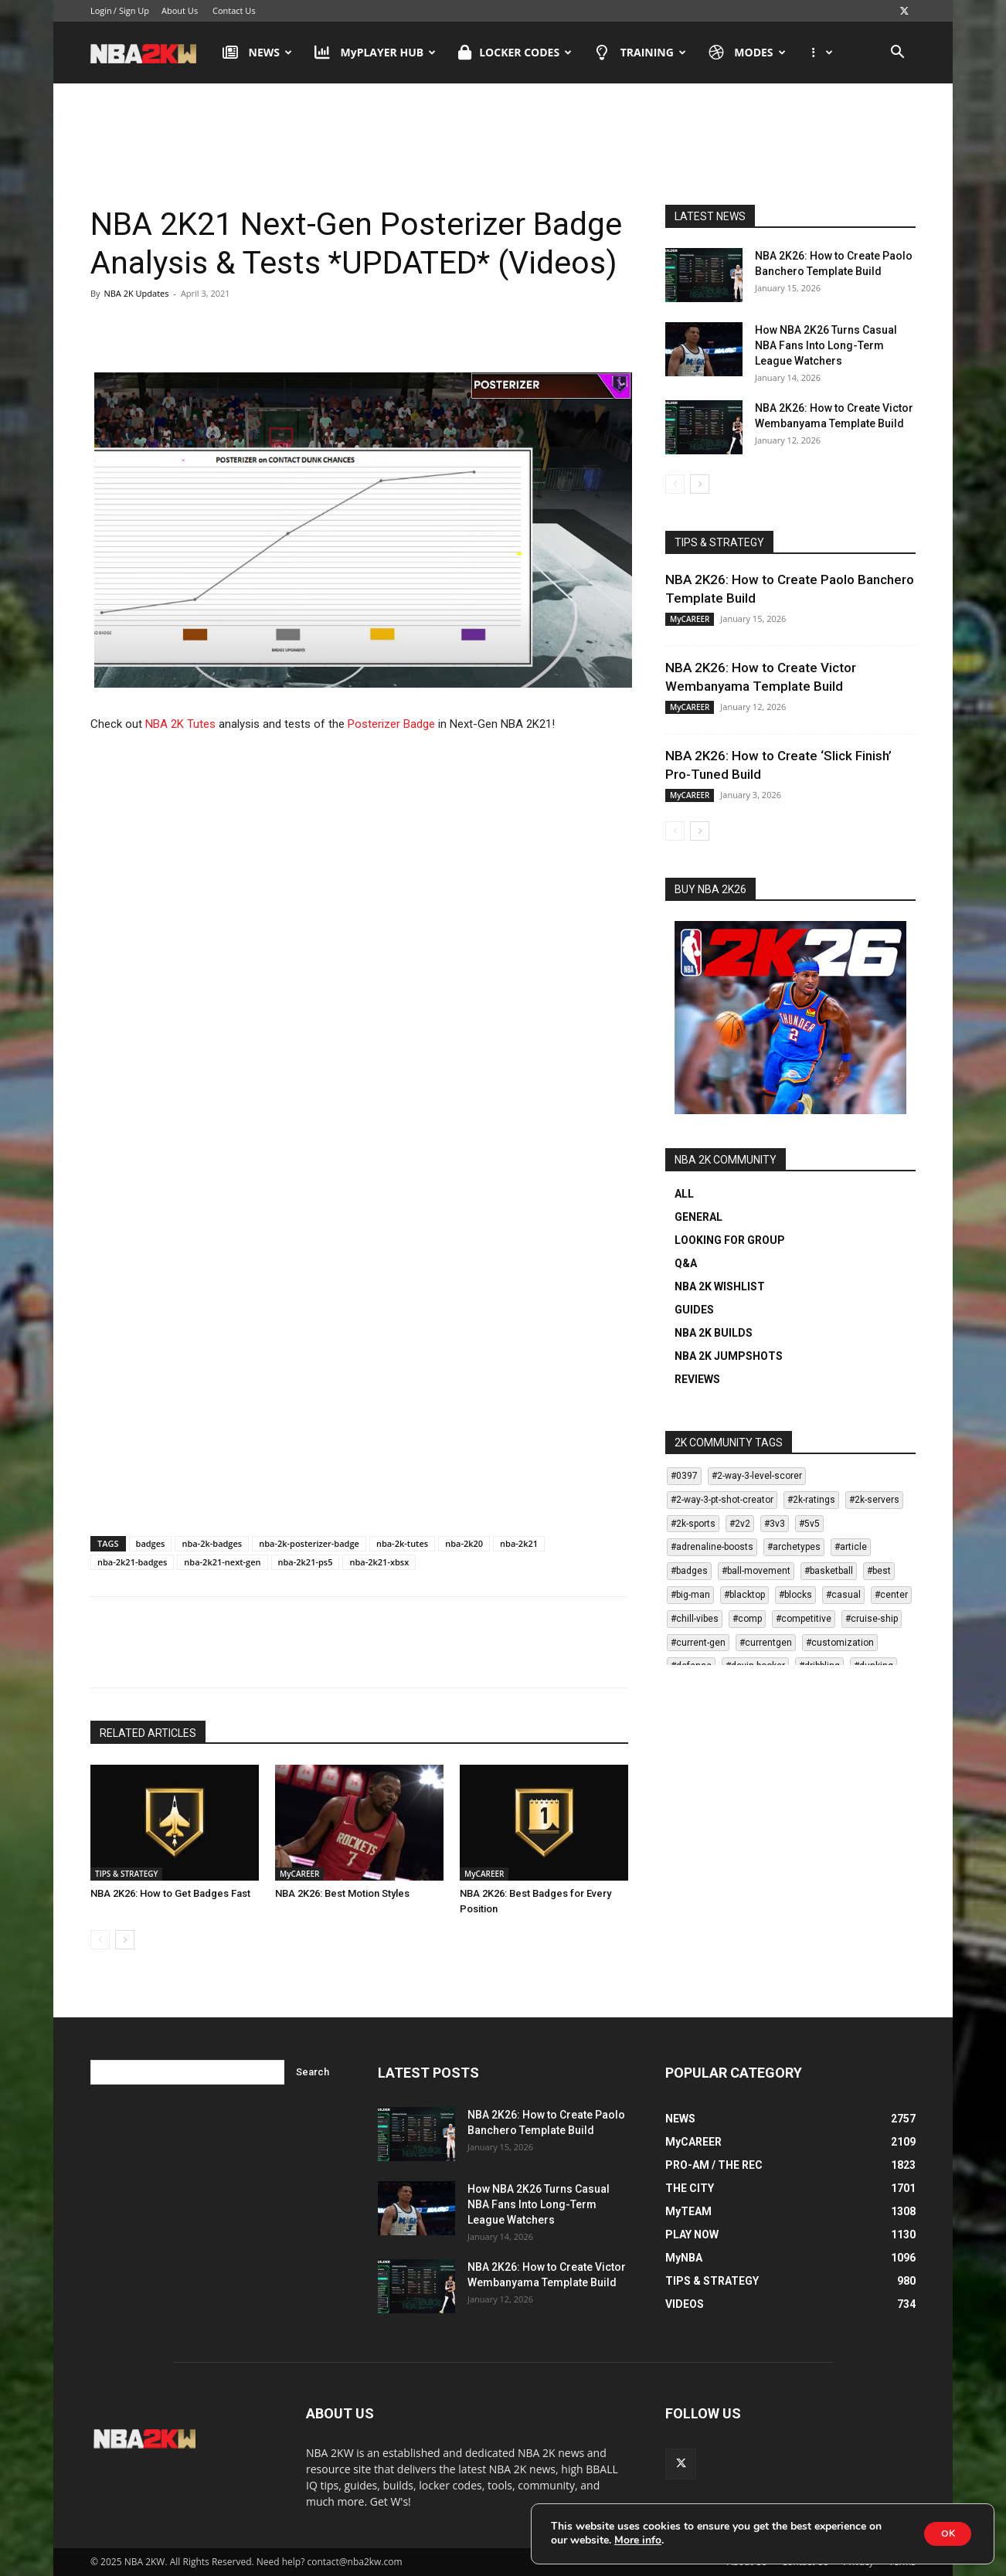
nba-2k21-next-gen (222, 1562)
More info (653, 2539)
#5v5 (809, 1523)
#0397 (684, 1475)
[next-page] (124, 1939)
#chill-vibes (695, 1618)
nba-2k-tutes (402, 1543)
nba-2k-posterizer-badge (309, 1543)
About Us (179, 10)
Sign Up (134, 10)
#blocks (795, 1594)
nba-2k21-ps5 (305, 1562)
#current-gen (698, 1642)
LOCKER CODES (515, 52)
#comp (747, 1618)
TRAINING (640, 52)
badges (150, 1543)
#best (879, 1570)
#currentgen (765, 1642)
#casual (843, 1594)
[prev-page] (100, 1939)
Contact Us (234, 10)
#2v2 (739, 1523)
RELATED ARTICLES (148, 1733)
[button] (897, 53)
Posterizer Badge (391, 724)
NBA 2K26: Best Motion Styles (342, 1893)
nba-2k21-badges (132, 1562)
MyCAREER (299, 1873)
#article (850, 1546)
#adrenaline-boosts (712, 1546)
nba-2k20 (464, 1543)
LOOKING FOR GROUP (730, 1240)
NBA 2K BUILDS (714, 1333)
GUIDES (694, 1309)
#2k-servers (874, 1499)
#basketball (828, 1570)
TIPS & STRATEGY (126, 1873)
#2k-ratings (811, 1499)
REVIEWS (697, 1379)
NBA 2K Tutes (180, 724)
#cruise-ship (871, 1618)
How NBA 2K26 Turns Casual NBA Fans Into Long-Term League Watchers (826, 345)
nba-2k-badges (212, 1543)
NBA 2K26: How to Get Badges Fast (170, 1893)
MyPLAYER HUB (375, 52)
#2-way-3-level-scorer (757, 1475)
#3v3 (774, 1523)
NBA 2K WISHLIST (720, 1286)
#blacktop (744, 1594)
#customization (840, 1642)
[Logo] (151, 52)
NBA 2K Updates (136, 293)
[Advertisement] (503, 130)
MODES (747, 52)
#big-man (690, 1594)
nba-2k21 (519, 1543)
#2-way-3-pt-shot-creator (722, 1499)
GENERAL (698, 1217)
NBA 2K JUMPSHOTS (729, 1356)
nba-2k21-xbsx (379, 1562)
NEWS (257, 52)
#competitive (803, 1618)
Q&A (686, 1263)
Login (101, 10)
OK (940, 2531)
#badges (689, 1570)
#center (891, 1594)
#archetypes (794, 1546)
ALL (684, 1194)
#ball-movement (756, 1570)
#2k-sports (693, 1523)
